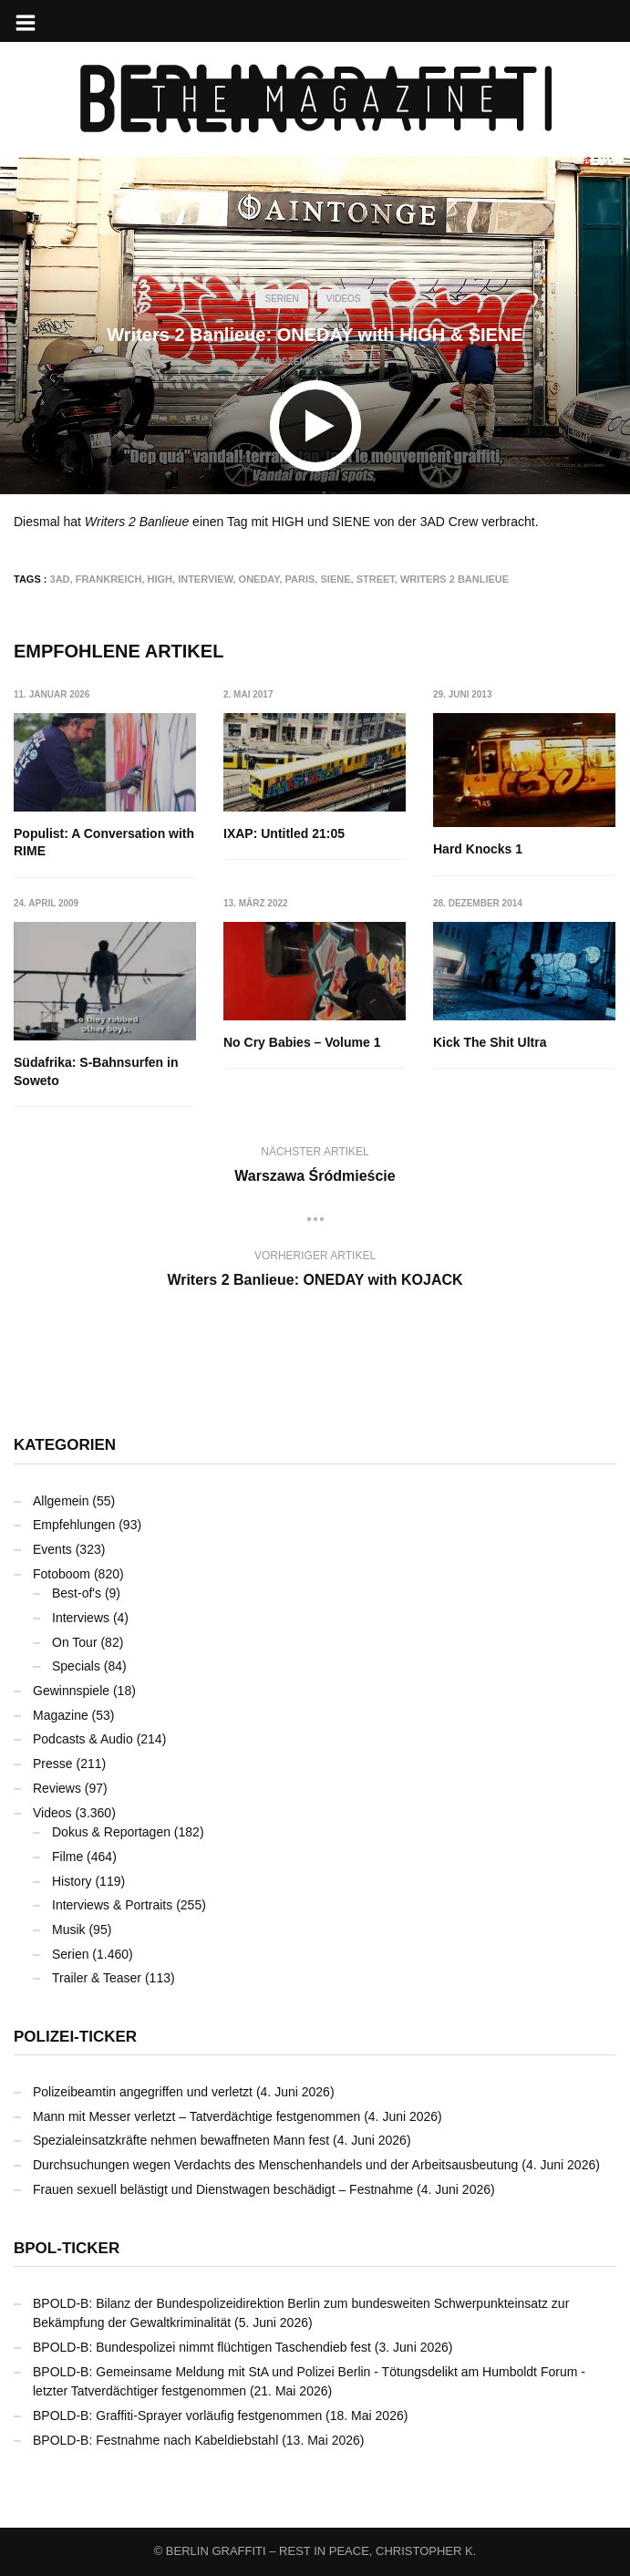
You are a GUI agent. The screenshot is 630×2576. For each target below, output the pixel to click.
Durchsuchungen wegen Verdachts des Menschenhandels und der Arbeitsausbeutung (275, 2164)
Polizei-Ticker (75, 2036)
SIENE (335, 579)
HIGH (160, 579)
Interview (205, 579)
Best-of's (76, 1593)
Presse (53, 1763)
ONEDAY (259, 579)
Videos (343, 299)
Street (375, 579)
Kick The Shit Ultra (490, 1042)
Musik (69, 1929)
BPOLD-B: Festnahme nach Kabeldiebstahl (155, 2440)
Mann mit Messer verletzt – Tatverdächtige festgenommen (196, 2116)
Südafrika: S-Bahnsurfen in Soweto (96, 1072)
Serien (281, 299)
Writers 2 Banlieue (454, 579)
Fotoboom (61, 1574)
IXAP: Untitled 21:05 (284, 833)
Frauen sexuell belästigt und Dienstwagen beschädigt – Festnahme (223, 2189)
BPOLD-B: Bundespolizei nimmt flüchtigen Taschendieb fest (202, 2347)
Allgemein (60, 1501)
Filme (67, 1856)
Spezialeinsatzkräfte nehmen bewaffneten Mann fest (181, 2140)
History (72, 1881)
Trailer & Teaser (96, 1978)
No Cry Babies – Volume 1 (301, 1042)
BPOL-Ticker (66, 2248)
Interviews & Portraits (112, 1905)
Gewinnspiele (71, 1690)
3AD (60, 579)
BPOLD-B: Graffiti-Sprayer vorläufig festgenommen (177, 2415)
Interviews (80, 1617)
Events (52, 1549)
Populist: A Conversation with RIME (104, 842)
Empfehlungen (74, 1524)
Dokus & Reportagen (111, 1832)
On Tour (75, 1642)
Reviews (57, 1788)
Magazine (60, 1715)
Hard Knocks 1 (478, 849)
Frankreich (109, 579)
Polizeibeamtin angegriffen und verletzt (143, 2092)
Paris (300, 579)
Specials (76, 1666)
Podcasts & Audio (83, 1739)
